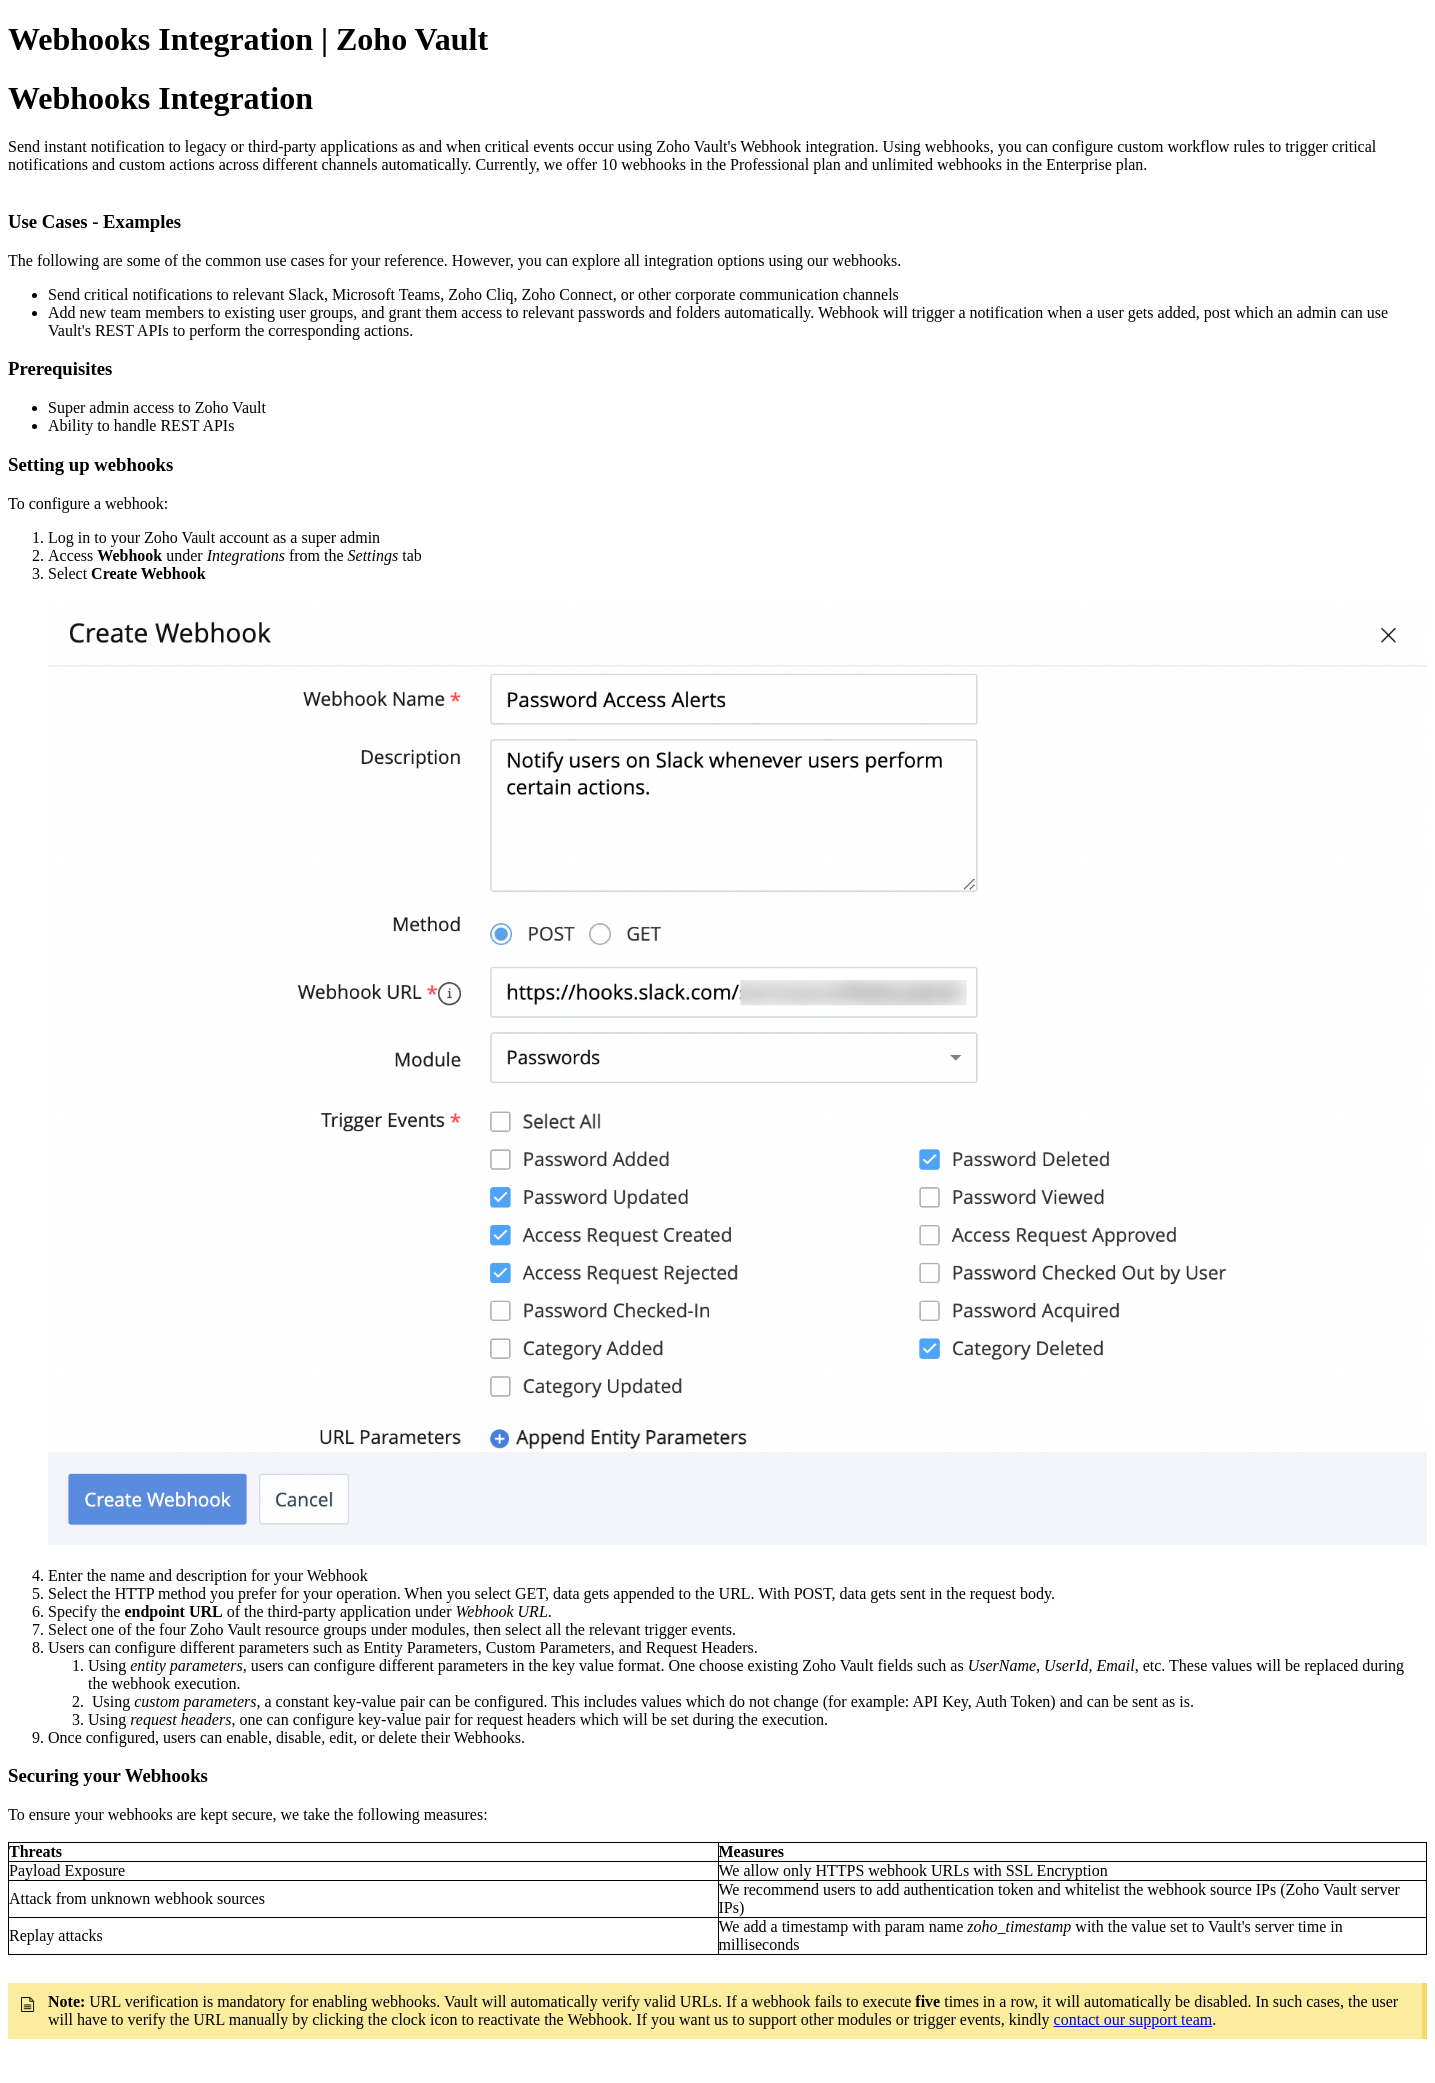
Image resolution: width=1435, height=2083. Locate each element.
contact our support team (1133, 2019)
